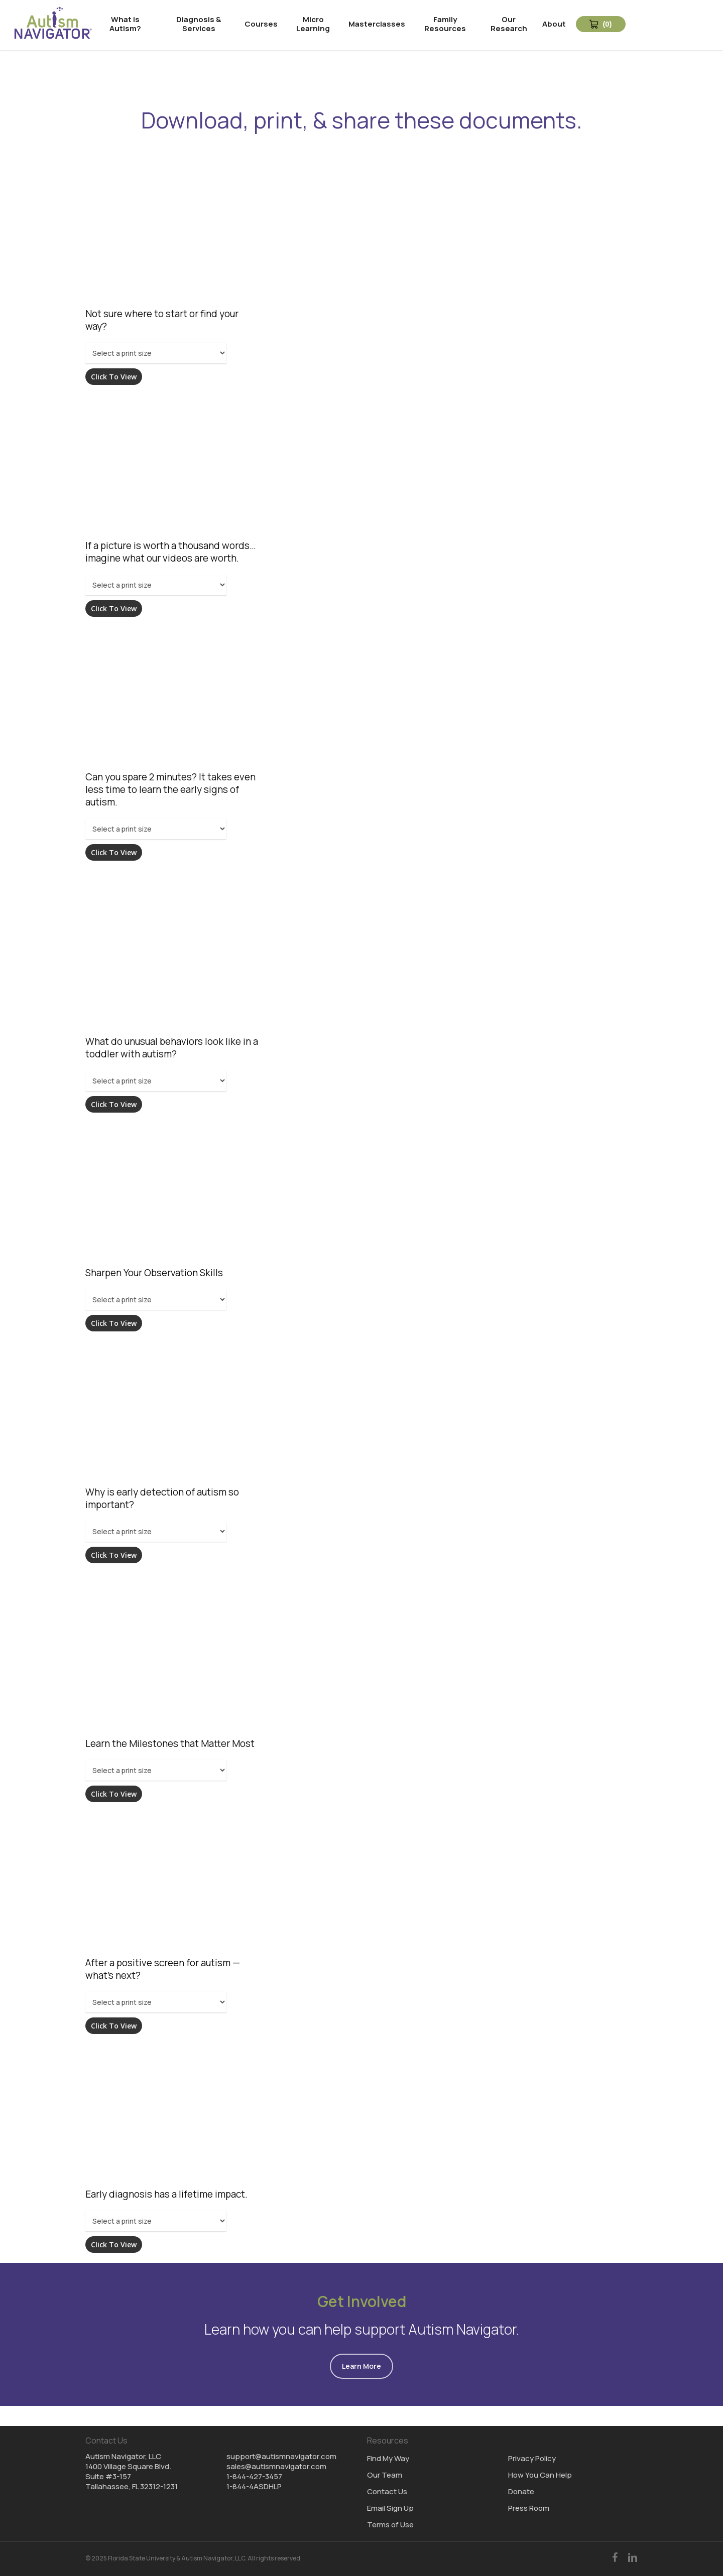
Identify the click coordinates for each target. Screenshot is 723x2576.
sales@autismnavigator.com (276, 2466)
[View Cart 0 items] (601, 24)
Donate (521, 2492)
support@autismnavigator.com (281, 2456)
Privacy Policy (532, 2459)
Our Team (384, 2475)
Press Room (528, 2508)
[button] (361, 2366)
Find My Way (388, 2459)
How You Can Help (540, 2475)
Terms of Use (390, 2525)
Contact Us (387, 2492)
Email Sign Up (390, 2508)
